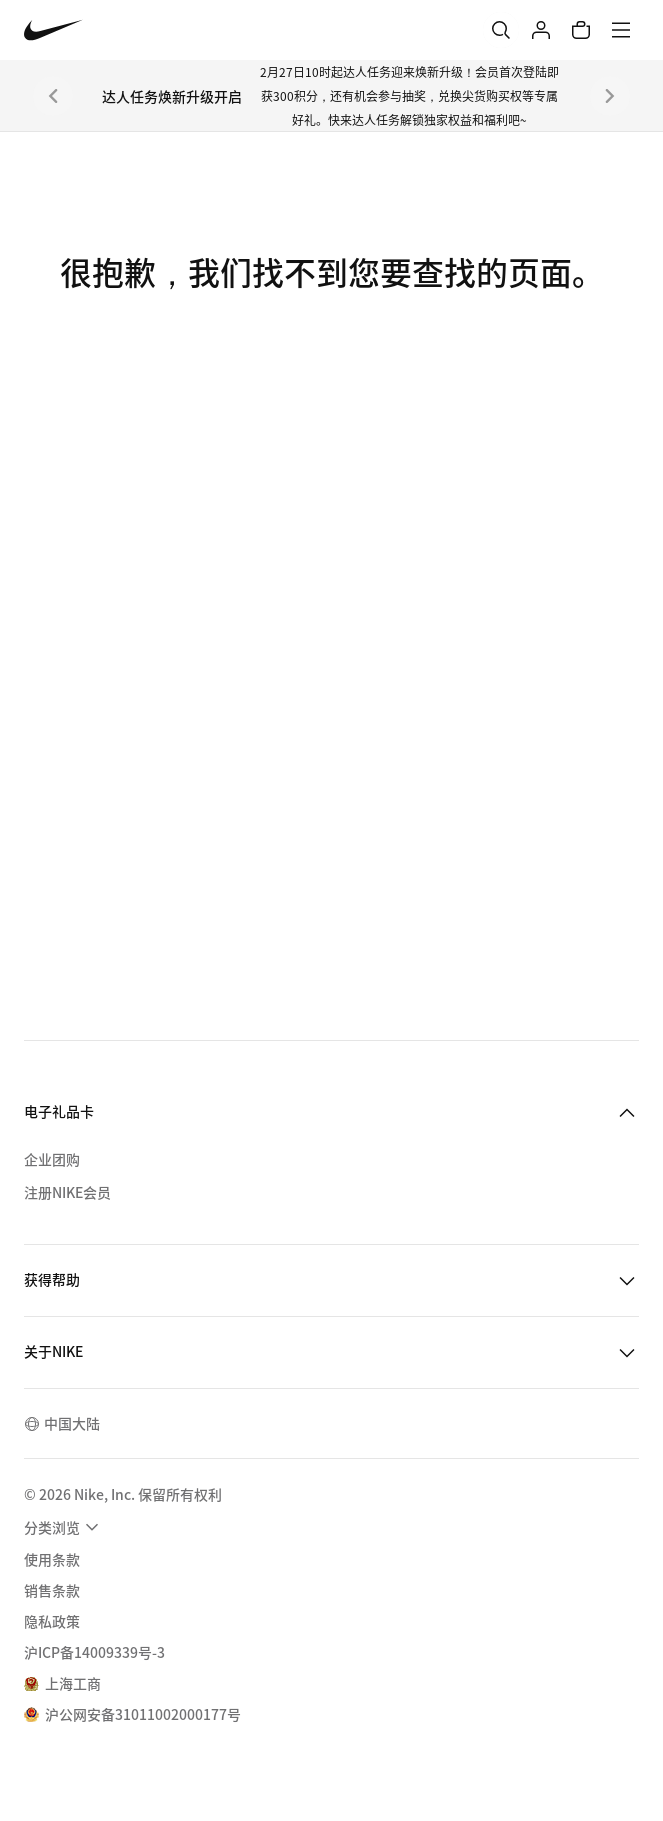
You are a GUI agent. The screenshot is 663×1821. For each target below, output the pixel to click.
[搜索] (501, 30)
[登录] (541, 30)
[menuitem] (64, 1527)
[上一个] (53, 96)
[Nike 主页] (53, 30)
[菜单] (621, 30)
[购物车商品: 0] (581, 30)
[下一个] (610, 96)
